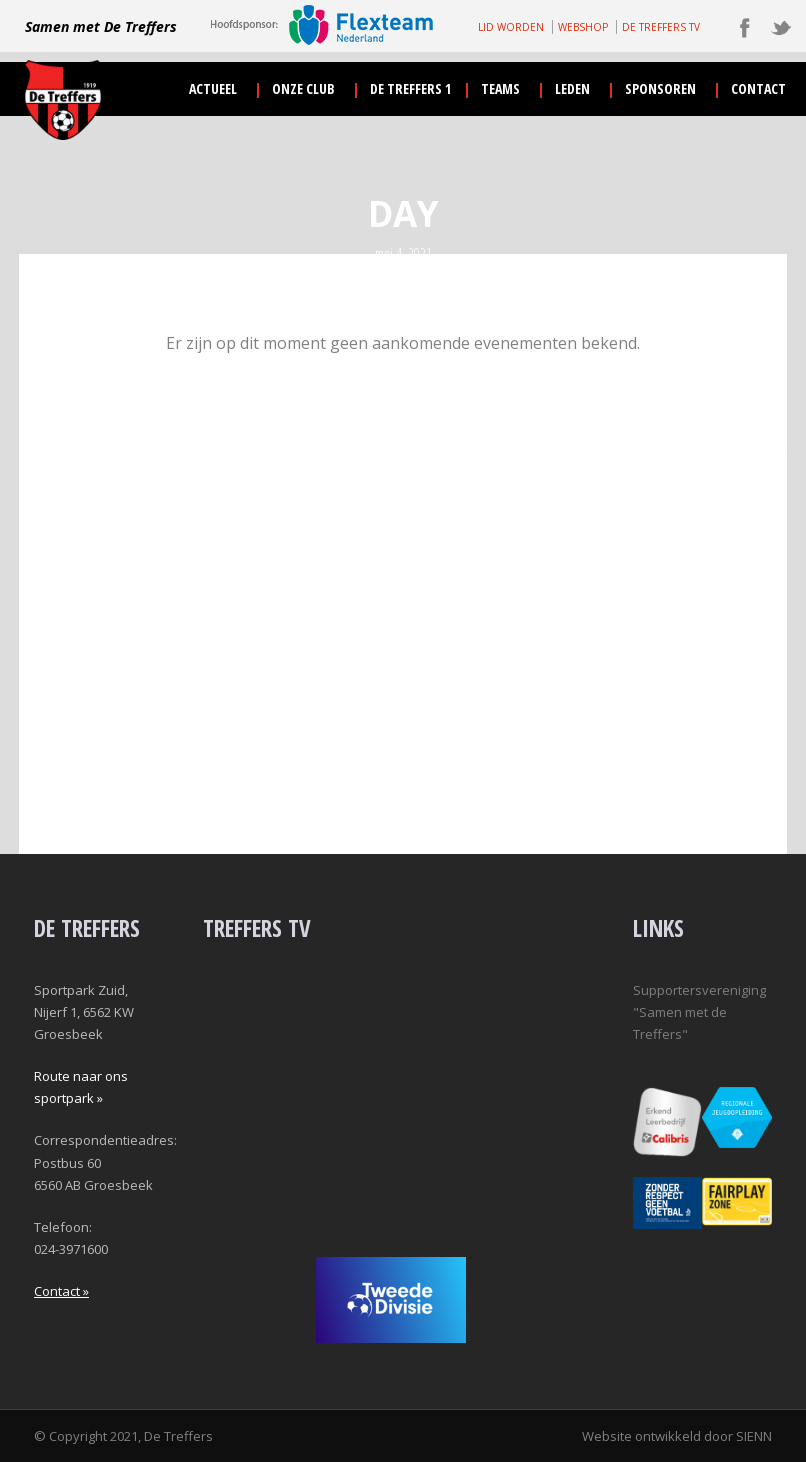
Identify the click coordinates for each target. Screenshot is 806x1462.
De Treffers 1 (410, 88)
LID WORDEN (511, 27)
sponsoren (660, 88)
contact (758, 88)
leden (572, 88)
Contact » (61, 1291)
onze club (303, 88)
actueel (213, 88)
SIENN (754, 1436)
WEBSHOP (583, 27)
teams (500, 88)
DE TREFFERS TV (661, 27)
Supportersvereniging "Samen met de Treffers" (699, 1012)
